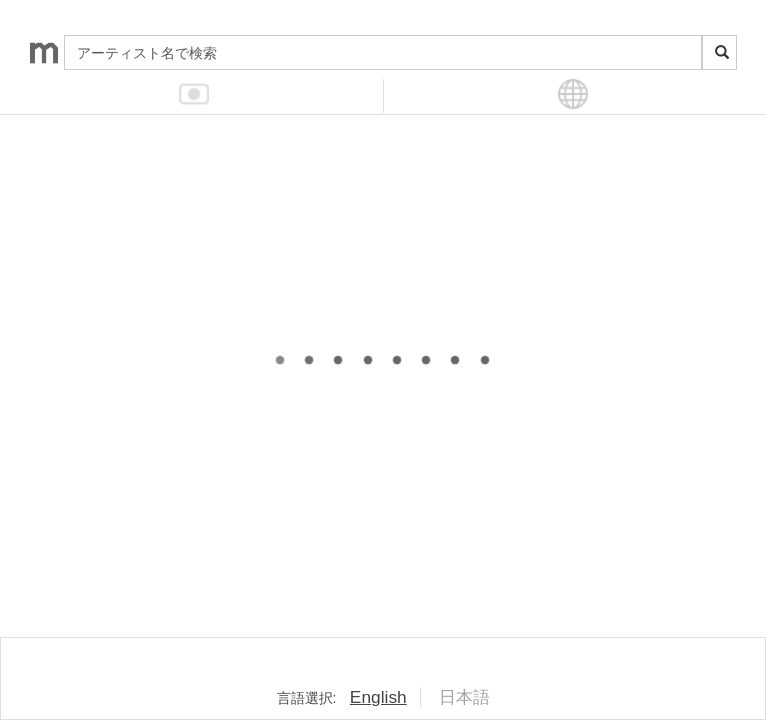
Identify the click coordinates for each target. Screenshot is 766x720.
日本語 (464, 697)
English (378, 697)
